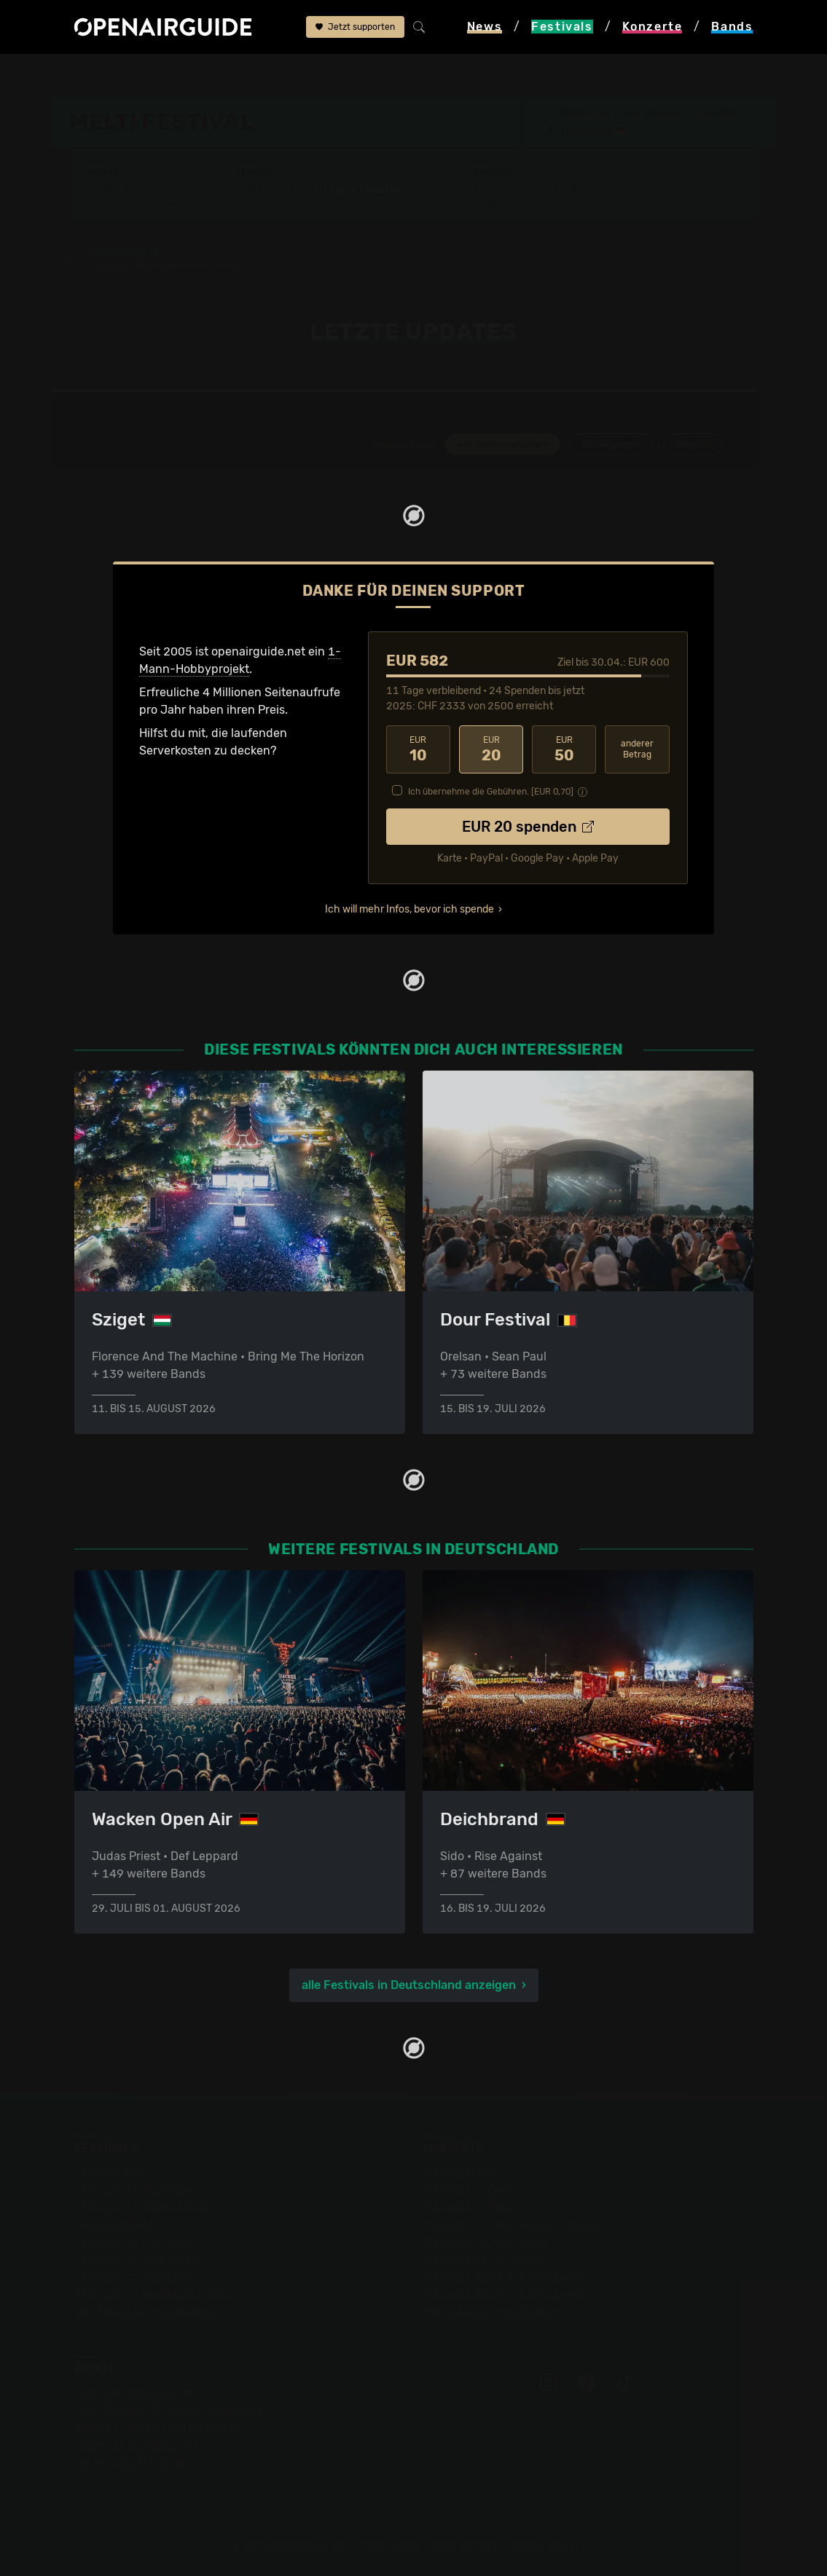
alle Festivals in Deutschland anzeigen (409, 1985)
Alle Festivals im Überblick (145, 2311)
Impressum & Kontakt (132, 2462)
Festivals (144, 74)
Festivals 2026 (114, 2224)
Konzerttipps (458, 2171)
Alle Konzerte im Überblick (494, 2311)
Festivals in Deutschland (141, 2206)
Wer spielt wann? (140, 204)
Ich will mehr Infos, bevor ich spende (409, 909)
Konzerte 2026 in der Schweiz (505, 2294)
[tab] (501, 445)
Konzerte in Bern (468, 2206)
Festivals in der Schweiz (139, 2189)
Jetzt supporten (355, 27)
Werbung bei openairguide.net (157, 2427)
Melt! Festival (302, 74)
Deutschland (217, 74)
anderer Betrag (637, 749)
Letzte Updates (362, 191)
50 (564, 749)
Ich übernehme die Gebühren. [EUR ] (490, 791)
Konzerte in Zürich (473, 2189)
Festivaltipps (109, 2171)
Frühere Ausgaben (530, 191)
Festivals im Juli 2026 (134, 2276)
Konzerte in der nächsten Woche (511, 2224)
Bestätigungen (611, 444)
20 (491, 749)
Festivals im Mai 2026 (133, 2241)
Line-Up (115, 191)
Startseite (78, 74)
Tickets (264, 204)
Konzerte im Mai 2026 (482, 2259)
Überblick (271, 191)
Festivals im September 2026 (154, 2294)
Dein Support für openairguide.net (168, 2410)
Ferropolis (591, 130)
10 (418, 749)
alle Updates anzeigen (503, 444)
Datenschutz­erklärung (135, 2444)
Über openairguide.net (135, 2392)
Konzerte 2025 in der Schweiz (505, 2276)
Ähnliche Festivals (372, 204)
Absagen (693, 444)
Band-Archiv (516, 204)
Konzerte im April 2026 (485, 2241)
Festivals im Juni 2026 (136, 2259)
